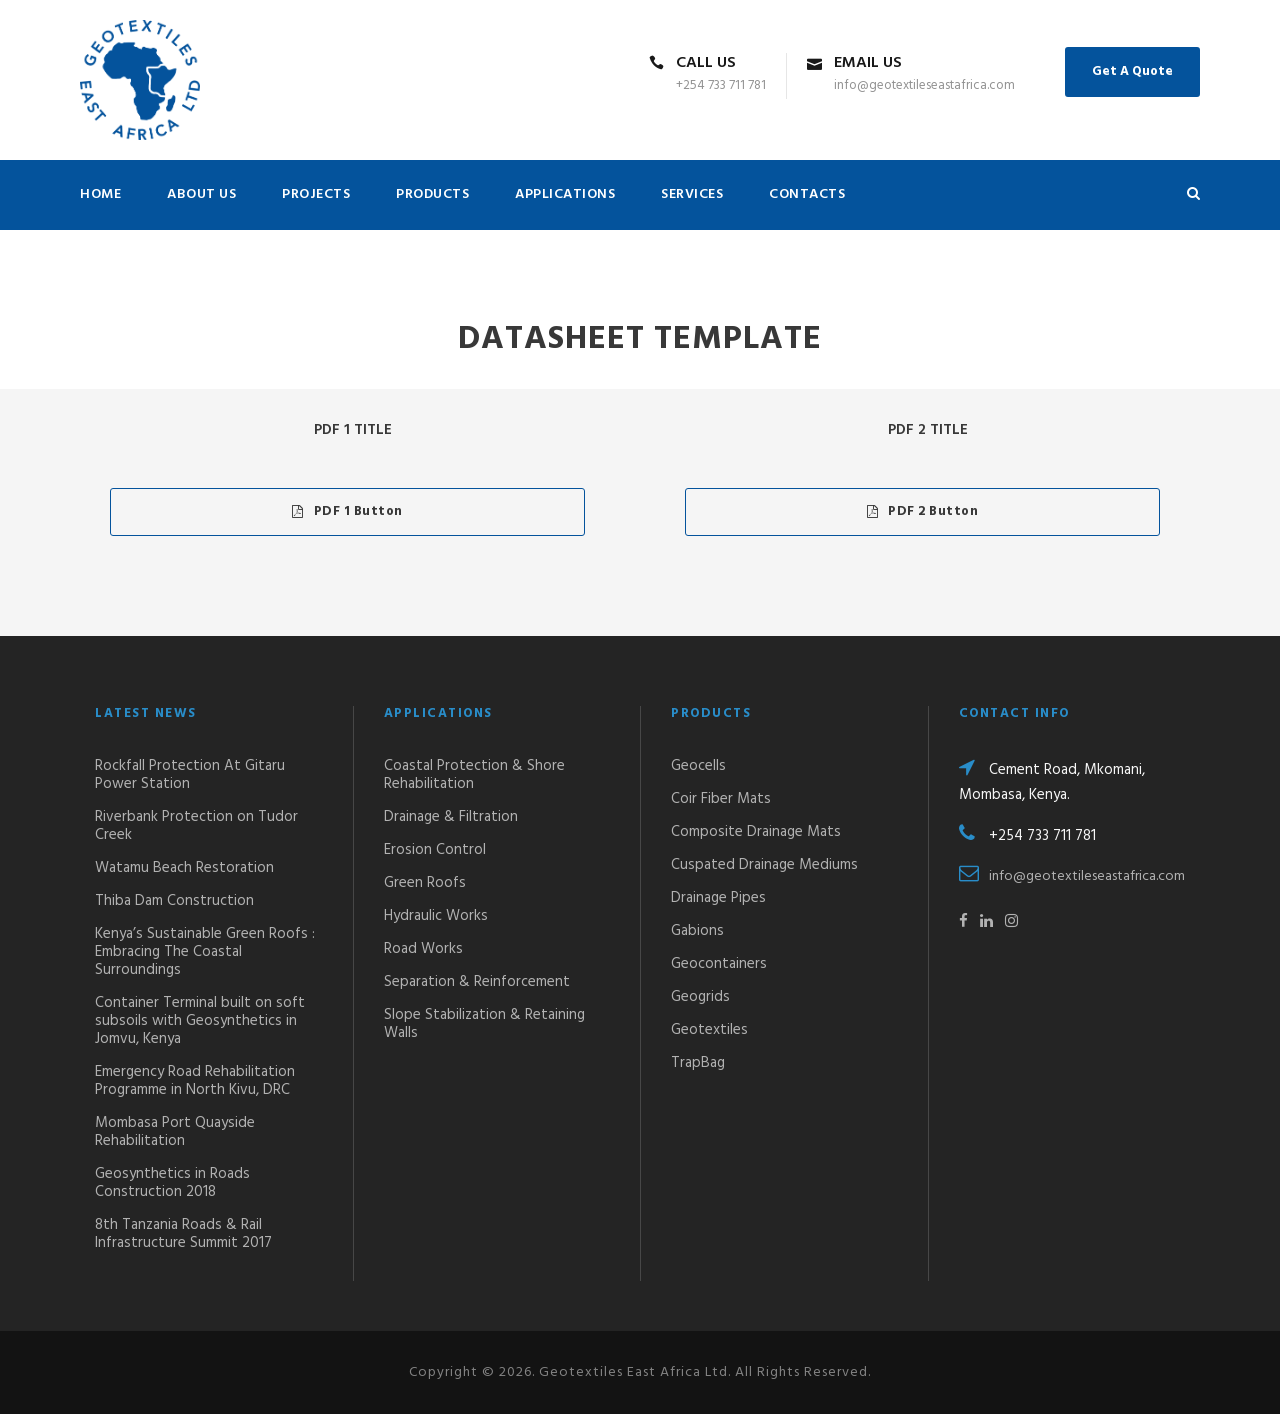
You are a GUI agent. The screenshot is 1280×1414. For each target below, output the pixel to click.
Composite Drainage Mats (756, 832)
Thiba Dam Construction (174, 901)
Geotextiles (709, 1030)
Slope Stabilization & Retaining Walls (484, 1024)
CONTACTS (807, 194)
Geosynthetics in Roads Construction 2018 (172, 1183)
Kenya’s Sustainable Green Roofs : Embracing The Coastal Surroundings (205, 952)
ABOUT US (201, 194)
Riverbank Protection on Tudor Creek (196, 826)
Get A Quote (1132, 71)
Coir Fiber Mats (721, 799)
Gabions (697, 931)
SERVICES (692, 194)
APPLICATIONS (565, 194)
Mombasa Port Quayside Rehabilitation (175, 1132)
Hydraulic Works (436, 916)
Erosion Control (435, 850)
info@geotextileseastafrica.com (1087, 876)
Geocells (698, 766)
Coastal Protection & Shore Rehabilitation (474, 775)
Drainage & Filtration (451, 817)
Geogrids (700, 997)
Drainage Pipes (718, 898)
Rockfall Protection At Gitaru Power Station (190, 775)
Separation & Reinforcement (477, 982)
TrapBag (698, 1063)
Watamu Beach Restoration (184, 868)
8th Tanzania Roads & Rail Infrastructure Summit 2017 (183, 1234)
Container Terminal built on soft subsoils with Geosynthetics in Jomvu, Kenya (200, 1021)
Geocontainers (719, 964)
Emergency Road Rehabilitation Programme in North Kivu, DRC (195, 1081)
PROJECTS (316, 194)
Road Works (423, 949)
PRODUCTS (432, 194)
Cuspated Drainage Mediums (764, 865)
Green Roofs (425, 883)
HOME (100, 194)
